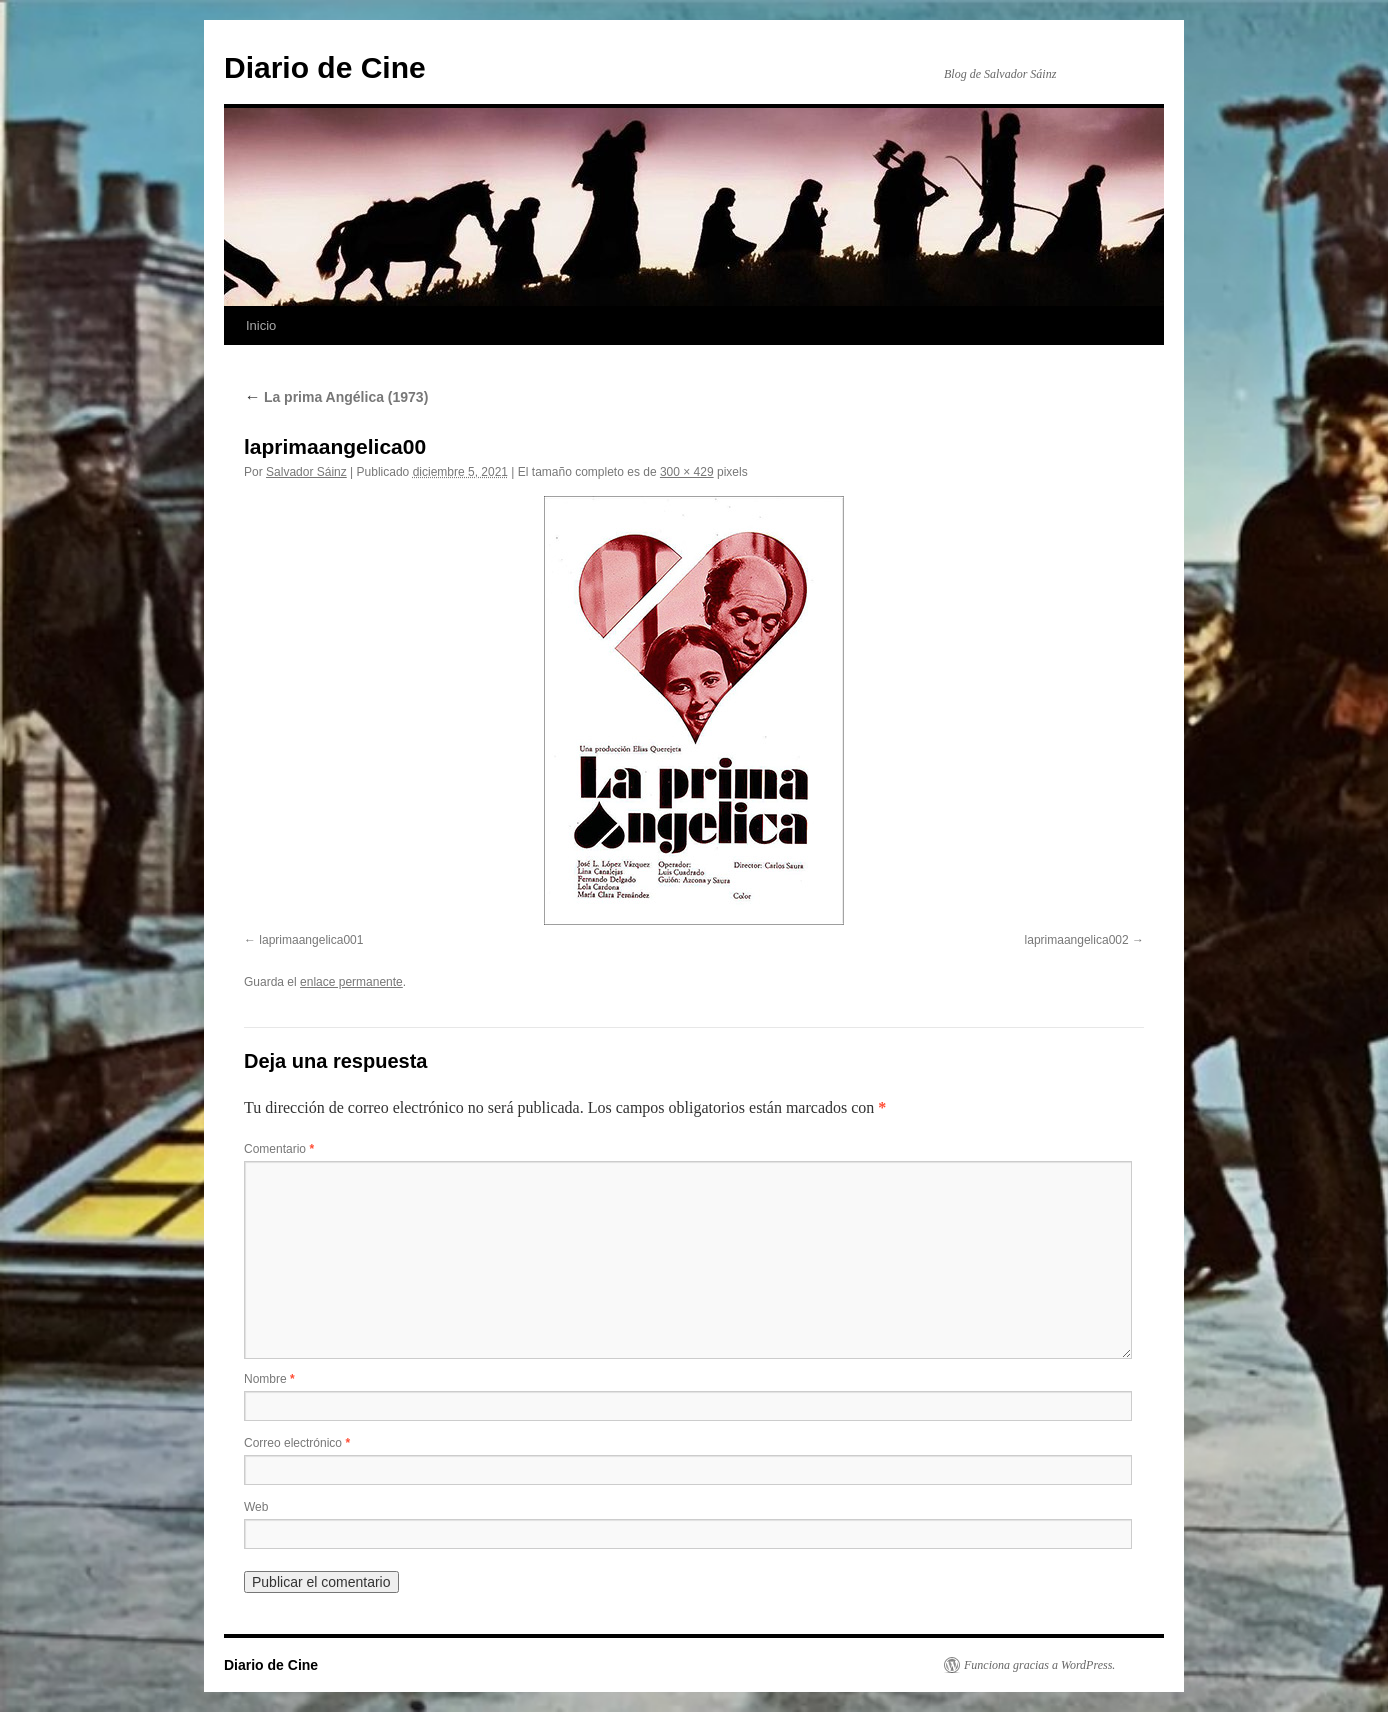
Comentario (279, 1149)
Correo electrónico (297, 1443)
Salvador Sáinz (306, 472)
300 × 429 (687, 472)
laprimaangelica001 (311, 940)
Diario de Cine (325, 67)
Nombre (269, 1379)
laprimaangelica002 (1077, 940)
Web (256, 1507)
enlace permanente (351, 982)
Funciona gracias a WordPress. (1039, 1665)
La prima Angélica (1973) (336, 397)
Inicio (261, 325)
